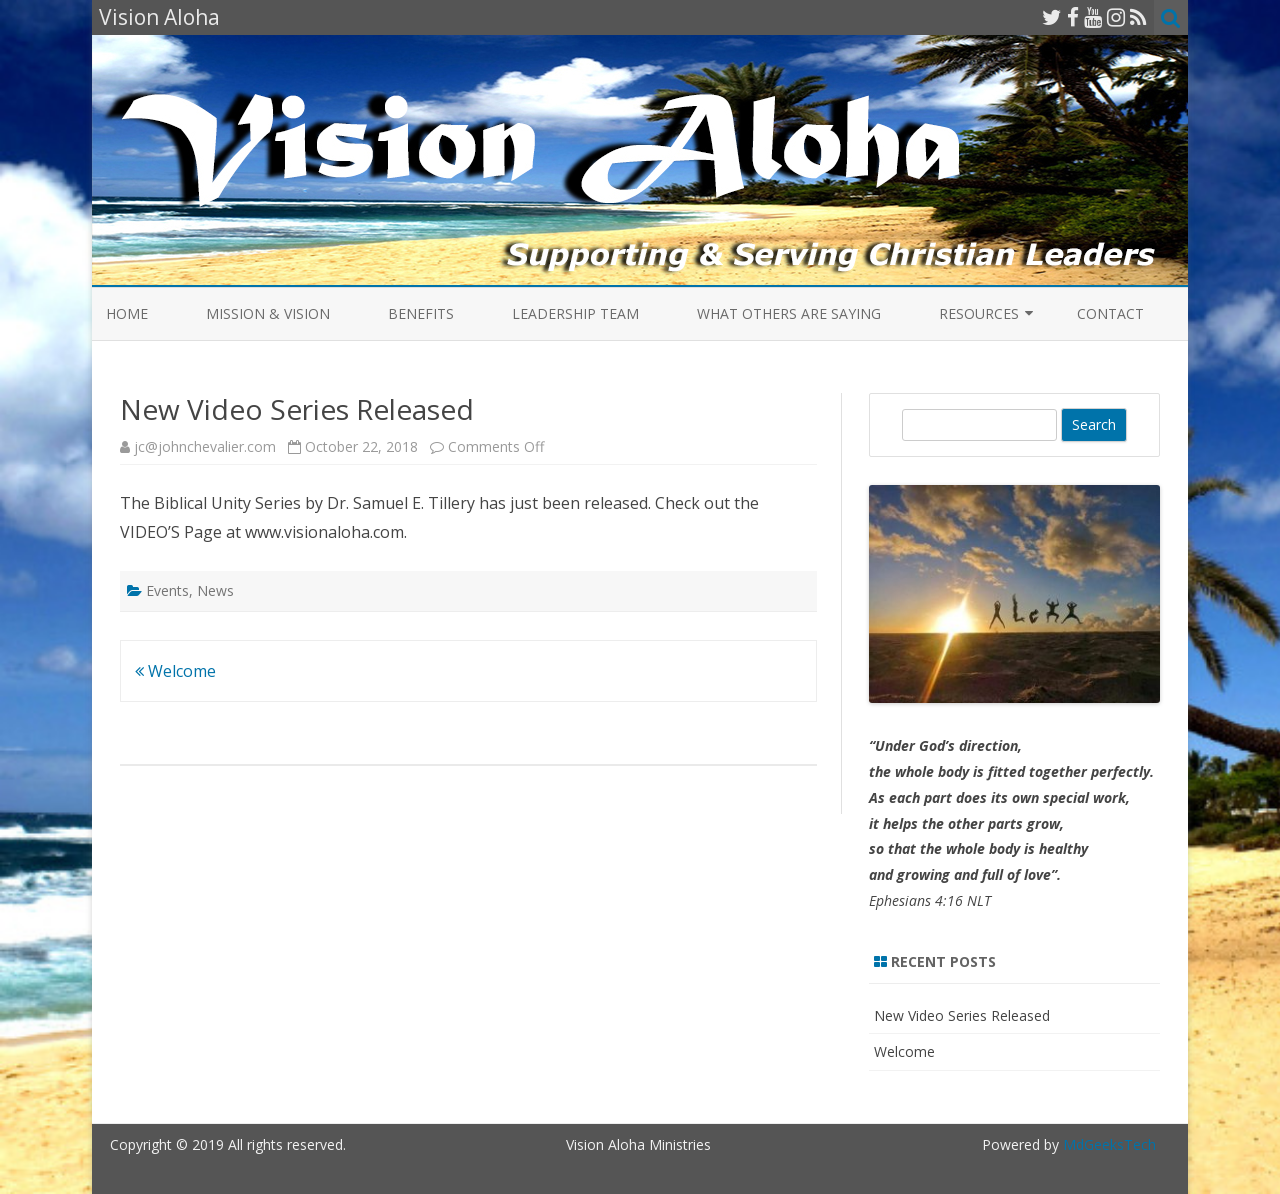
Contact (1110, 313)
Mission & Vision (268, 313)
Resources (979, 313)
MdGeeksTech (1109, 1144)
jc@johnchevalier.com (205, 446)
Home (127, 313)
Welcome (175, 671)
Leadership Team (575, 313)
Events (167, 590)
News (215, 590)
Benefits (421, 313)
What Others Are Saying (789, 313)
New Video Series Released (962, 1015)
